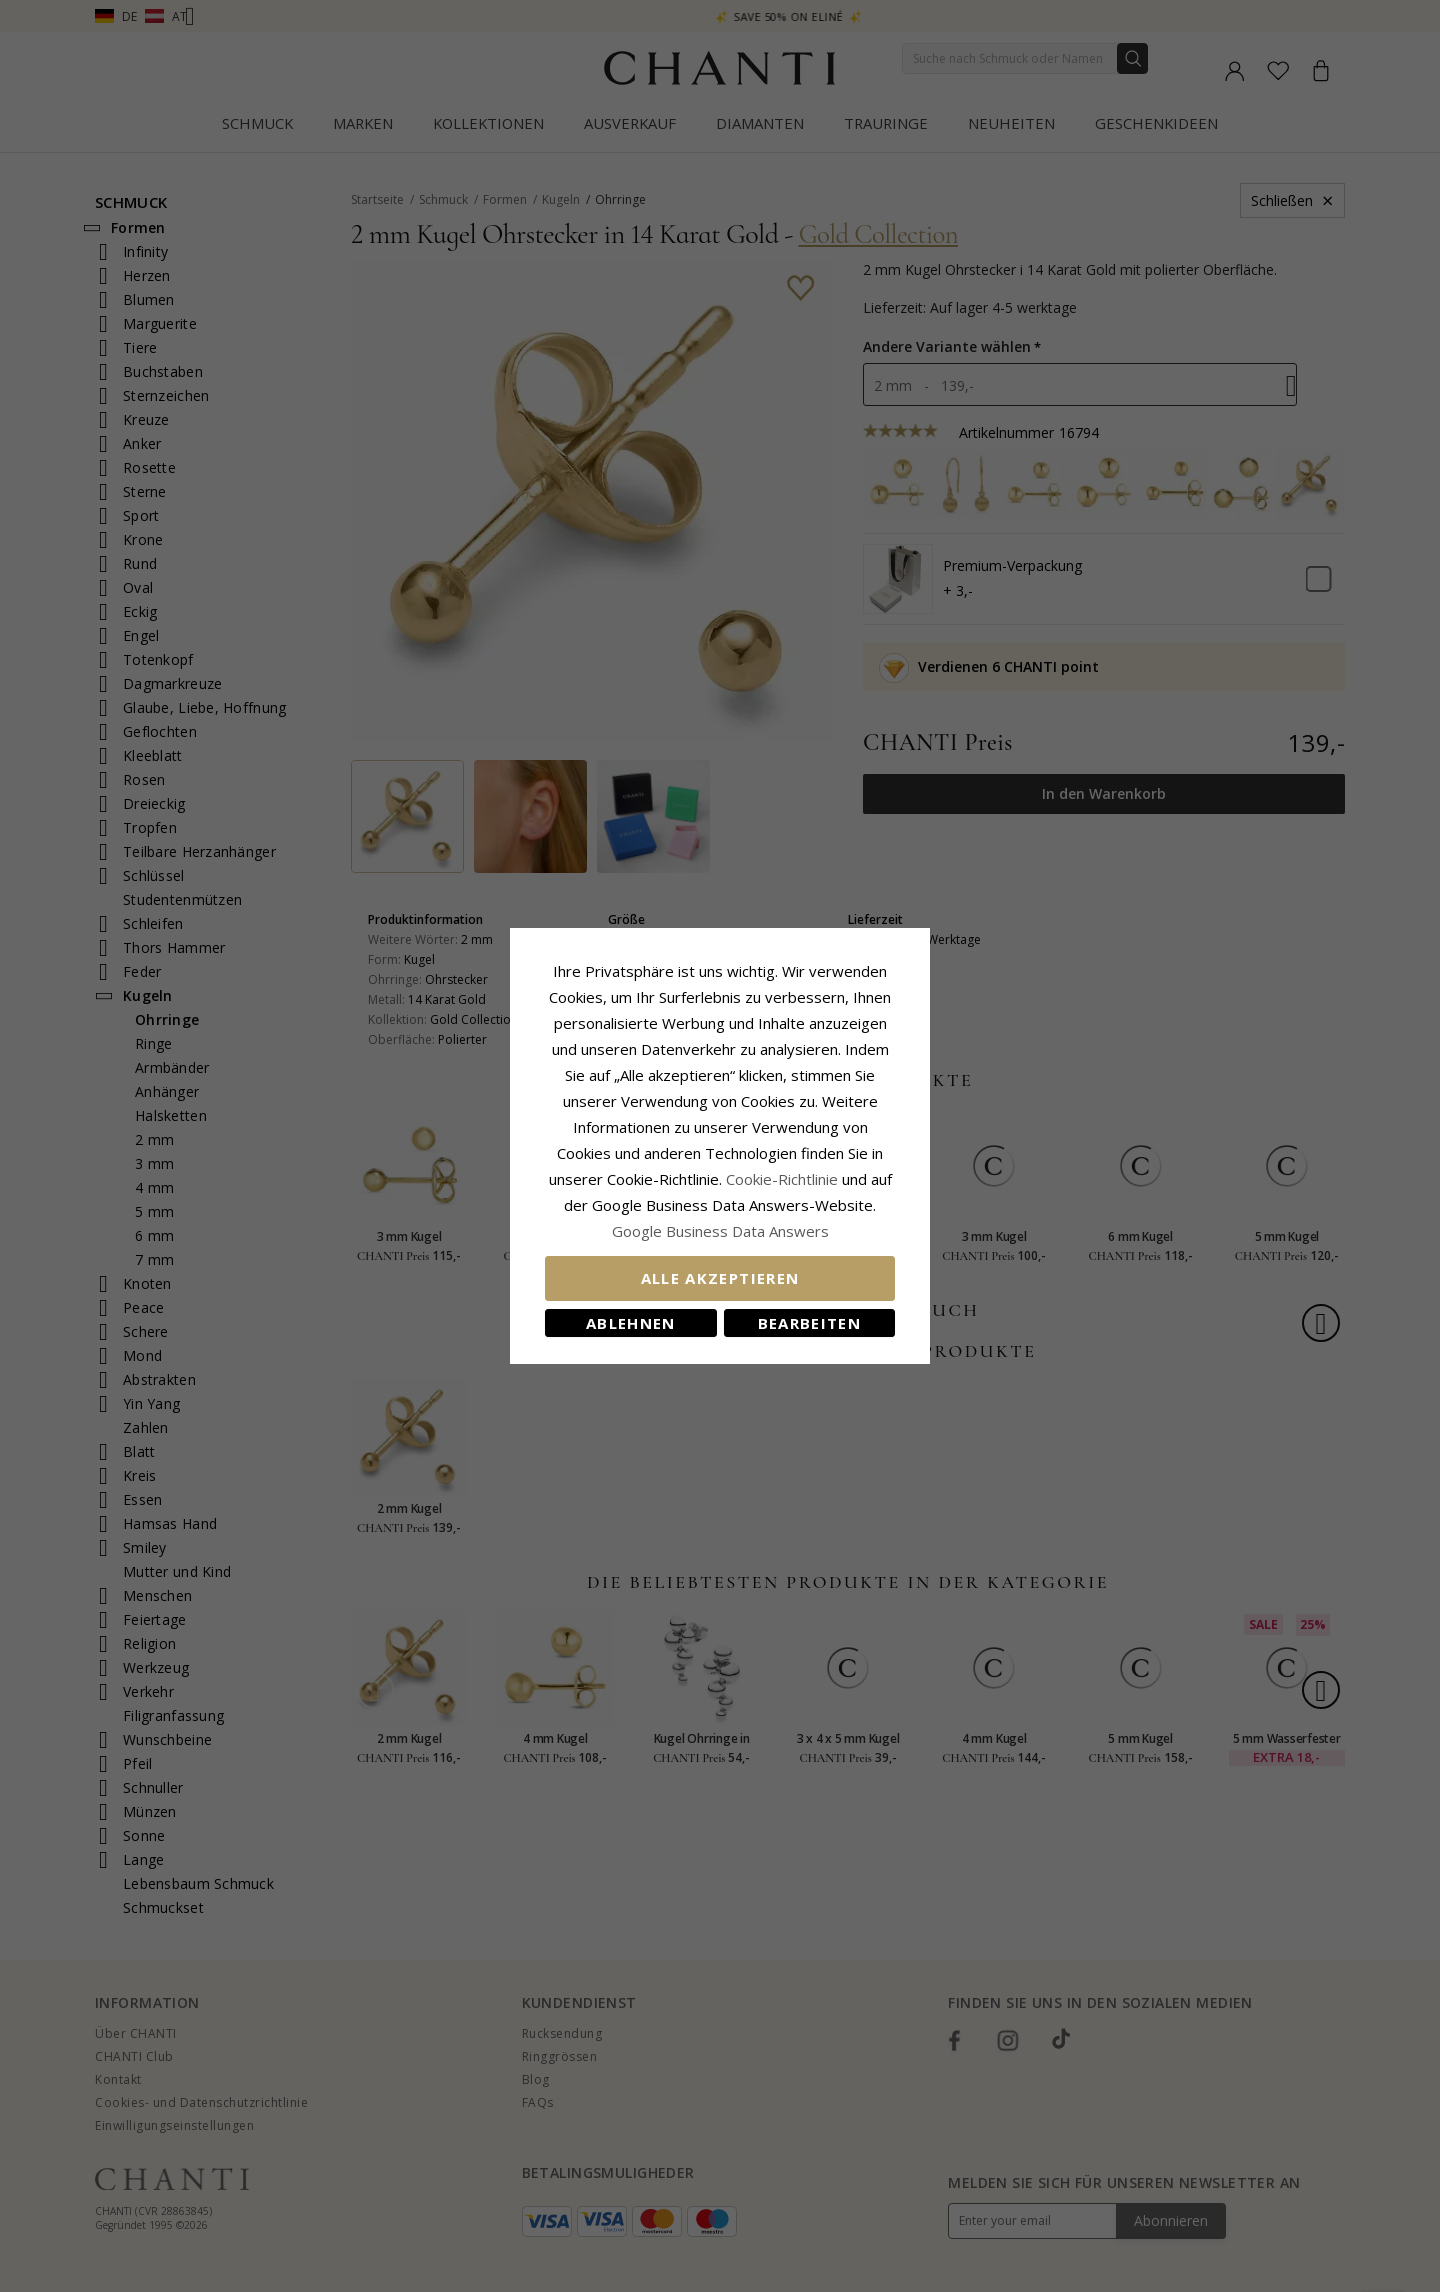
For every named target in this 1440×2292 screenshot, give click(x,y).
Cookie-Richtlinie (782, 1179)
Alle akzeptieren (720, 1278)
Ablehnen (631, 1323)
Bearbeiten (810, 1323)
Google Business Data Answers (720, 1231)
